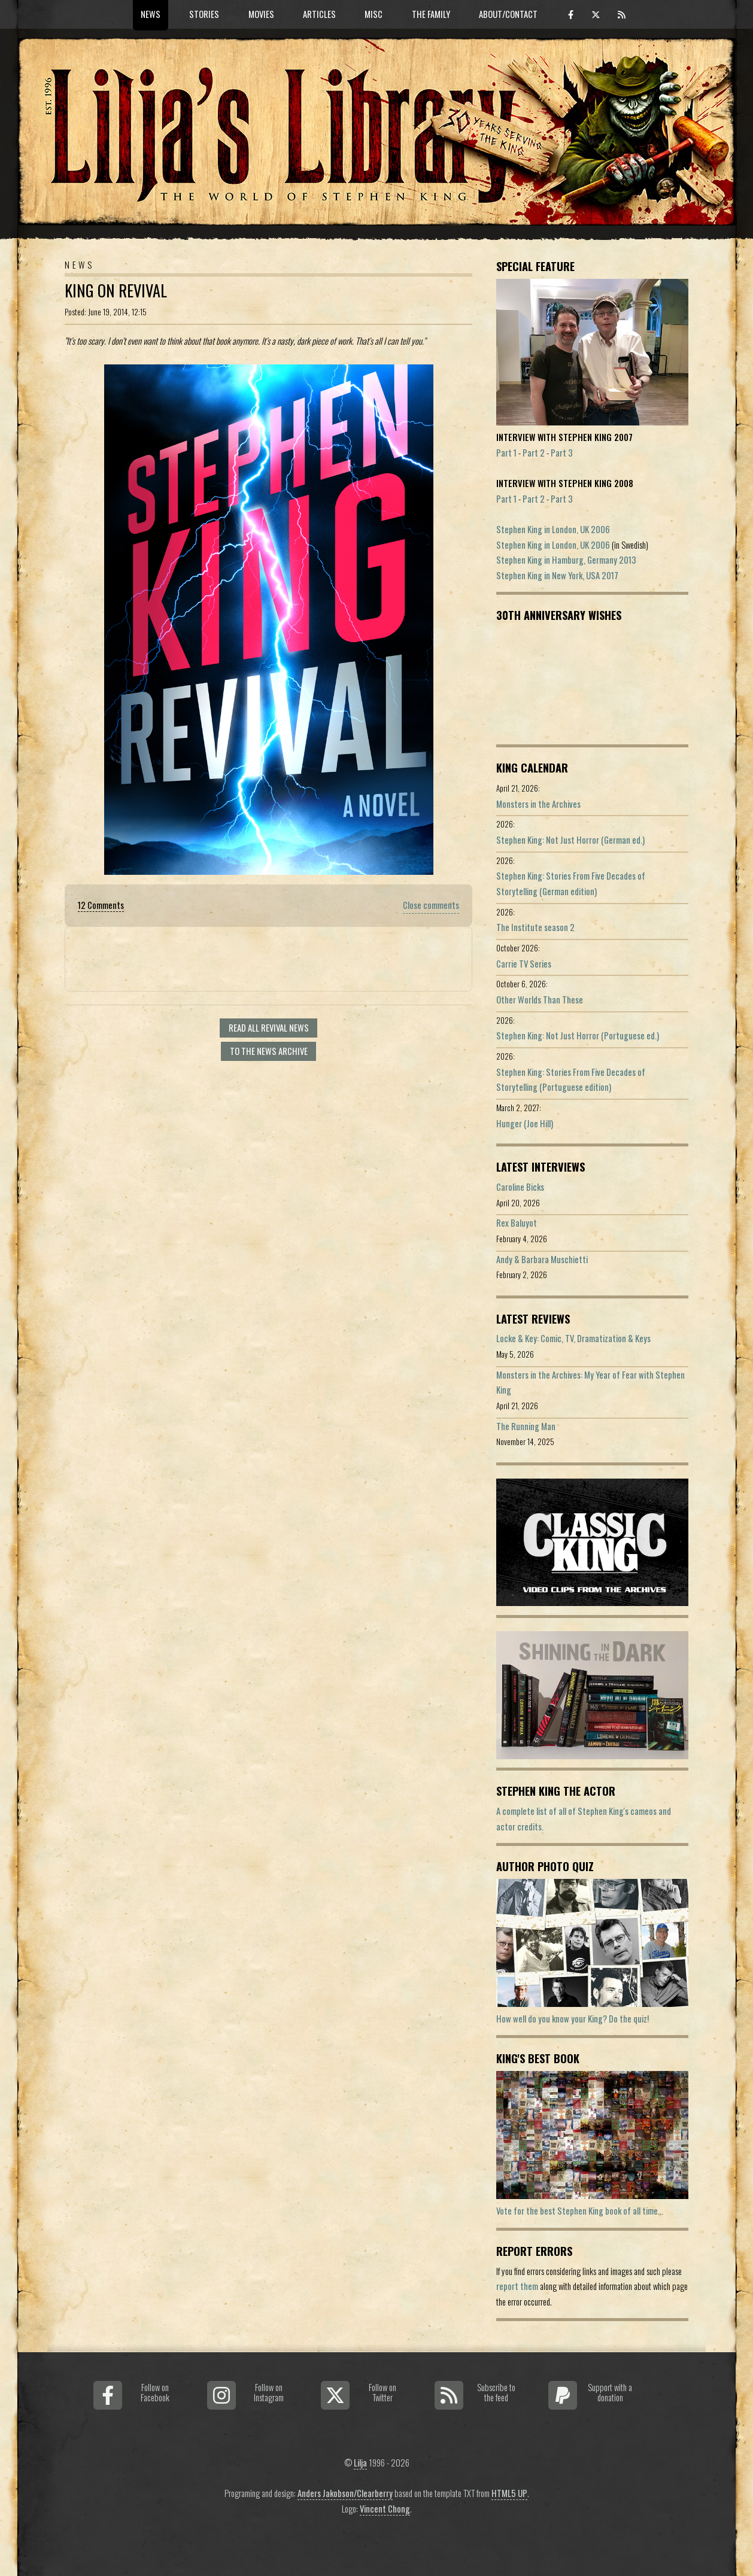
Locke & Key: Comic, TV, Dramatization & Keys (573, 1338)
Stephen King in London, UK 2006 (553, 529)
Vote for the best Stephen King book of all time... (579, 2210)
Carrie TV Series (523, 963)
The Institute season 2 (535, 927)
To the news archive (269, 1051)
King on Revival (116, 290)
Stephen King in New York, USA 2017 (557, 575)
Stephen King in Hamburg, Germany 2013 (566, 559)
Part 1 (506, 452)
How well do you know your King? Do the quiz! (572, 2018)
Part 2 (534, 452)
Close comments (431, 905)
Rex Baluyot (516, 1222)
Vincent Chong (385, 2508)
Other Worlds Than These (539, 999)
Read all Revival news (269, 1027)
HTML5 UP (509, 2493)
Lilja (360, 2462)
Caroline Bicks (520, 1187)
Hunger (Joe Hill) (524, 1123)
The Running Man (525, 1426)
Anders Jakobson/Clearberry (345, 2493)
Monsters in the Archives (538, 804)
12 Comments (101, 905)
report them (517, 2286)
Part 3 (562, 452)
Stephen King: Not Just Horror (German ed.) (570, 840)
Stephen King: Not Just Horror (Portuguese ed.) (577, 1035)
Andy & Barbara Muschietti (542, 1259)
